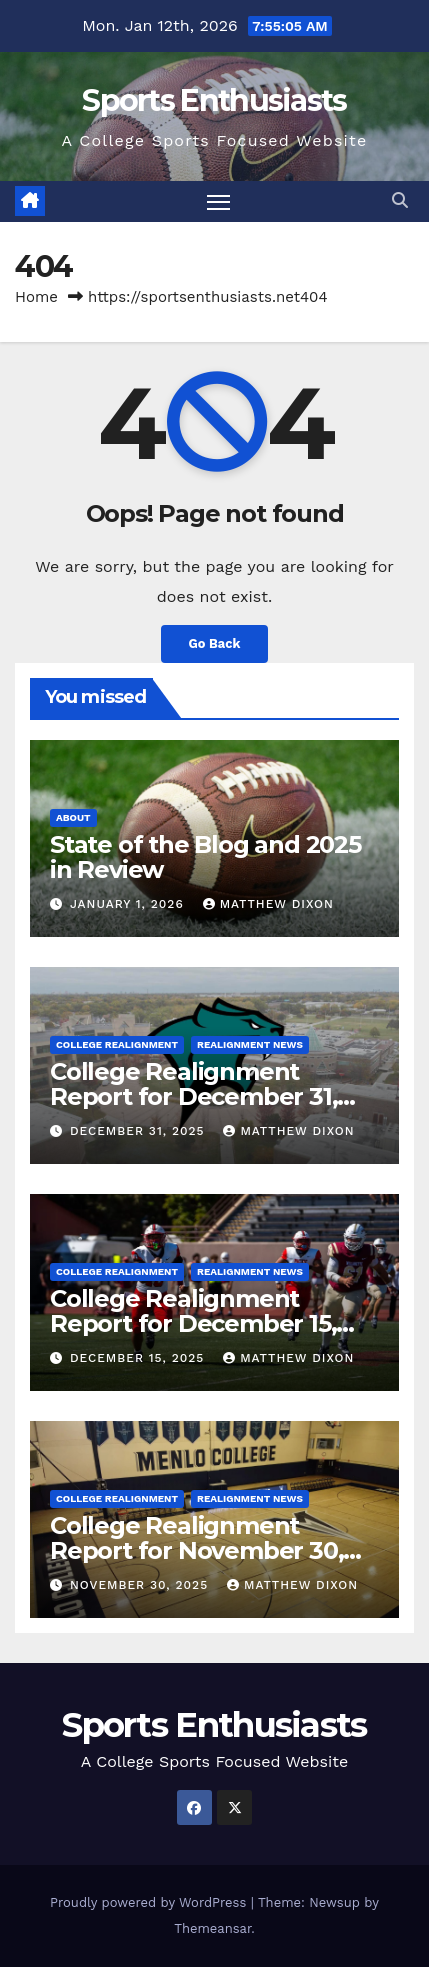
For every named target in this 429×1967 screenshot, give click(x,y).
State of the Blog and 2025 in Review (205, 857)
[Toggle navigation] (219, 202)
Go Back (215, 643)
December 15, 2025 (139, 1358)
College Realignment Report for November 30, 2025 (196, 1550)
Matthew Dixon (268, 904)
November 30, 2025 (141, 1585)
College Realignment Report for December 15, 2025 (193, 1323)
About (73, 817)
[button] (400, 200)
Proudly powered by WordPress (150, 1902)
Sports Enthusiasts (214, 100)
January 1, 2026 (129, 904)
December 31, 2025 (140, 1131)
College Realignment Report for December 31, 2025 (193, 1096)
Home (36, 297)
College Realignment (117, 1044)
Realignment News (250, 1044)
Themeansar (212, 1928)
